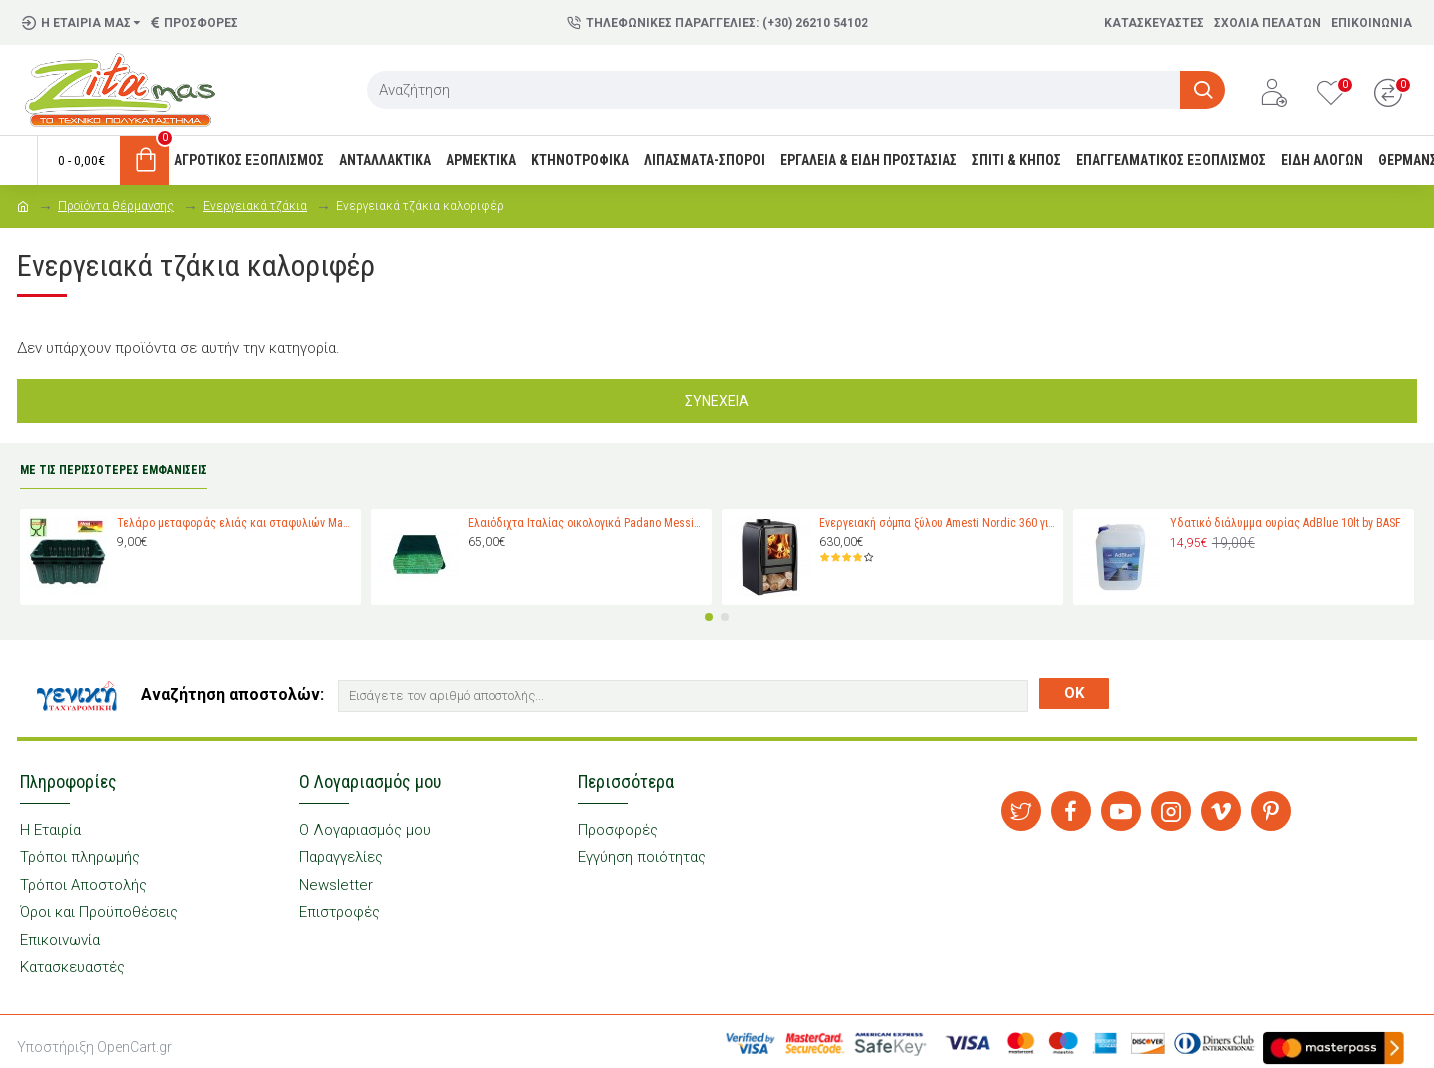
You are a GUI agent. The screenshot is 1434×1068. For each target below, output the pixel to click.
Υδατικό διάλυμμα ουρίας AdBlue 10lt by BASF (1285, 523)
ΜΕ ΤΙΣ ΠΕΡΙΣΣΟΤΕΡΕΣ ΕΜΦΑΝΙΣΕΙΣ (113, 470)
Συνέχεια (717, 401)
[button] (709, 617)
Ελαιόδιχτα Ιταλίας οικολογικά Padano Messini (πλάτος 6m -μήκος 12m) (586, 523)
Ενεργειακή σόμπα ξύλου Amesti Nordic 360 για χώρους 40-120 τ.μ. (937, 523)
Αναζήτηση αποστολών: (232, 694)
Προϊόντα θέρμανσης (116, 206)
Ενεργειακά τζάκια (255, 206)
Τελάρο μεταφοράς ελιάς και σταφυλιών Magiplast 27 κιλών (235, 523)
